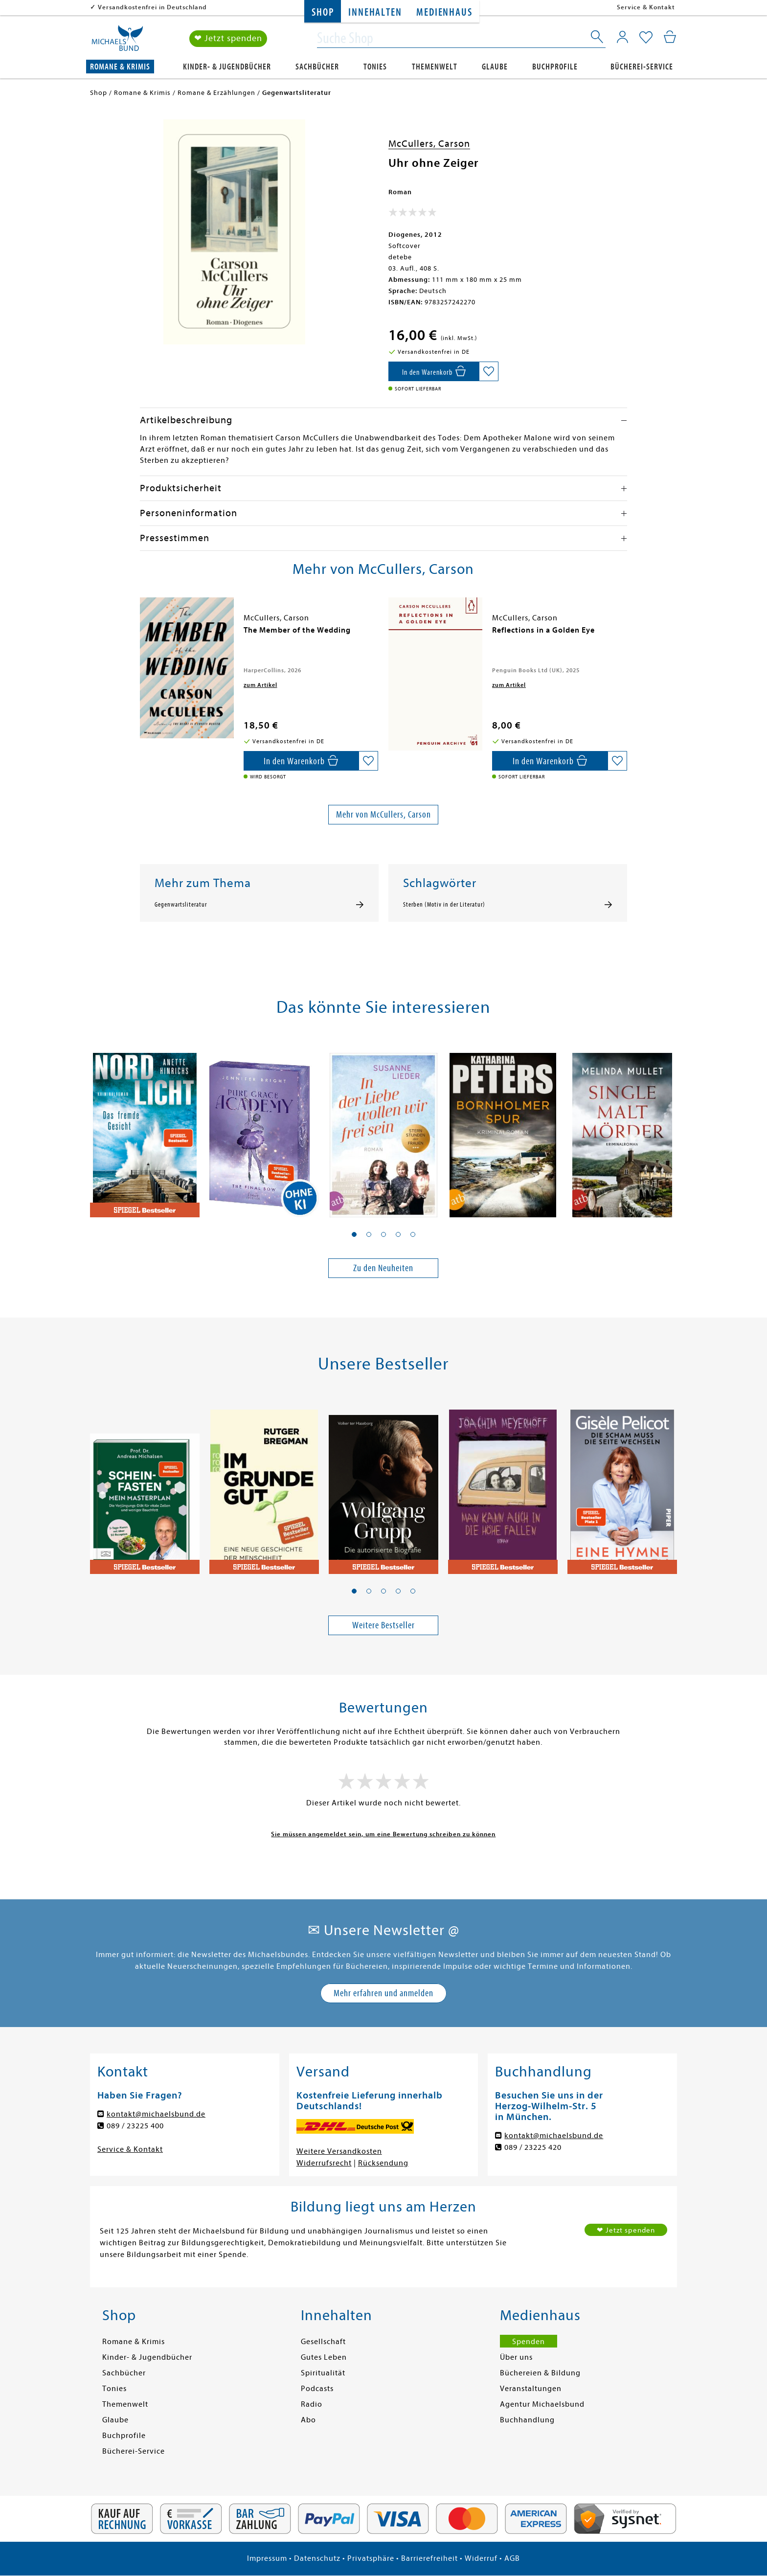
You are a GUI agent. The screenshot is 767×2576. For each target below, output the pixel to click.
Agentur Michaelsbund (542, 2404)
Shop (323, 12)
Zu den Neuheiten (383, 1268)
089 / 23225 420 (533, 2147)
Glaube (495, 67)
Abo (308, 2420)
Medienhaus (444, 12)
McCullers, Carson (429, 143)
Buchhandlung (527, 2420)
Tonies (375, 67)
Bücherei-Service (641, 67)
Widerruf (481, 2558)
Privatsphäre (370, 2558)
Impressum (267, 2558)
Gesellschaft (323, 2341)
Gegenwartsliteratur (181, 905)
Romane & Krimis (120, 67)
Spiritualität (323, 2373)
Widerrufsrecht (324, 2163)
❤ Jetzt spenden (228, 38)
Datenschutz (317, 2558)
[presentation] (142, 635)
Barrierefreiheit (429, 2558)
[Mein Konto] (622, 36)
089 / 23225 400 (135, 2125)
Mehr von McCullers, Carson (383, 814)
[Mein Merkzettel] (646, 37)
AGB (512, 2558)
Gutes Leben (324, 2357)
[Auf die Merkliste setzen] (488, 371)
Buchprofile (555, 67)
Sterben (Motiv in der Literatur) (444, 905)
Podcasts (317, 2388)
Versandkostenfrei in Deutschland (152, 7)
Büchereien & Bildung (540, 2373)
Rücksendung (383, 2163)
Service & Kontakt (646, 7)
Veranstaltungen (531, 2388)
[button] (354, 1234)
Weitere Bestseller (383, 1625)
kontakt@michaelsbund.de (156, 2114)
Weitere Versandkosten (339, 2151)
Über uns (516, 2357)
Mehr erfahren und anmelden (383, 1993)
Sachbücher (317, 67)
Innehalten (375, 12)
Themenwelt (434, 67)
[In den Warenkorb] (433, 371)
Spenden (528, 2341)
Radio (311, 2404)
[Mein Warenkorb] (670, 36)
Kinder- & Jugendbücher (227, 67)
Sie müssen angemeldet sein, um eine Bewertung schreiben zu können (383, 1834)
